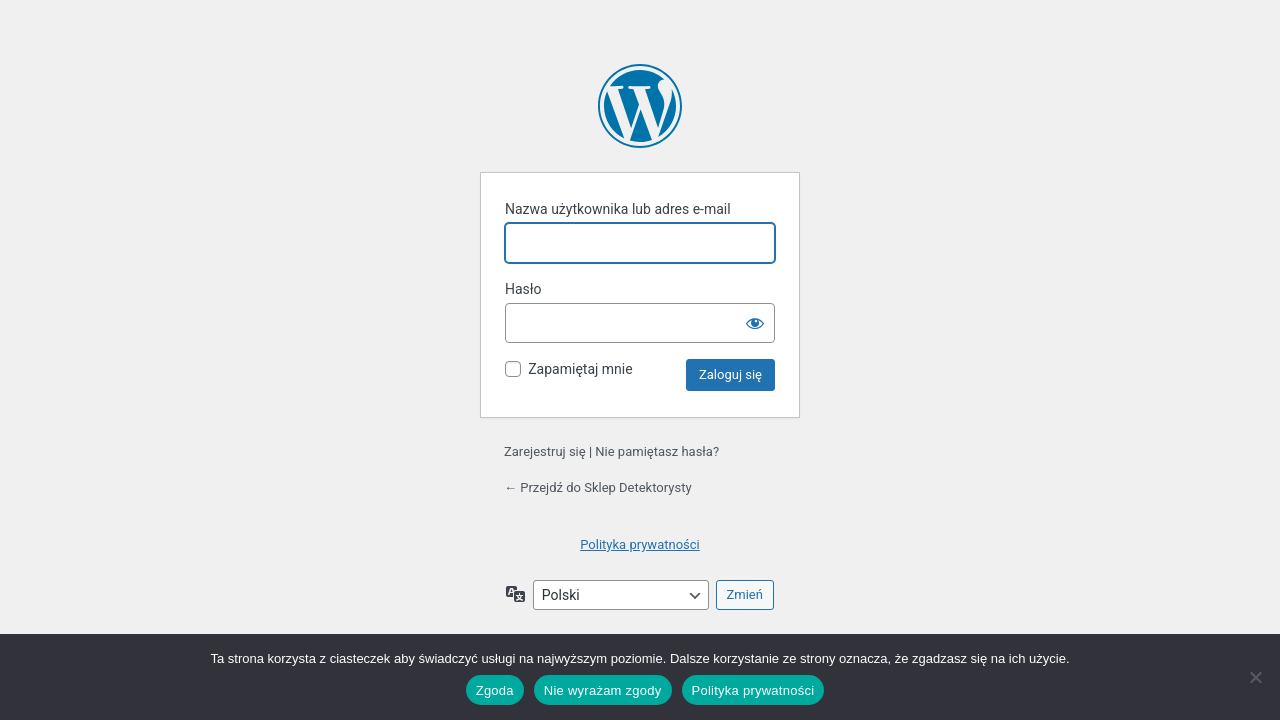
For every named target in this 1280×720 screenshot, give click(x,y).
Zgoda (495, 690)
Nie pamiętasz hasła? (657, 451)
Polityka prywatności (639, 544)
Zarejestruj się (545, 451)
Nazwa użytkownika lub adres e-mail (618, 209)
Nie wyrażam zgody (603, 690)
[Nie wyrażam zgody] (1255, 677)
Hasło (523, 289)
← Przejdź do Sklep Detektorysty (598, 487)
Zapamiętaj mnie (580, 369)
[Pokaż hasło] (755, 323)
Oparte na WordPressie (640, 106)
